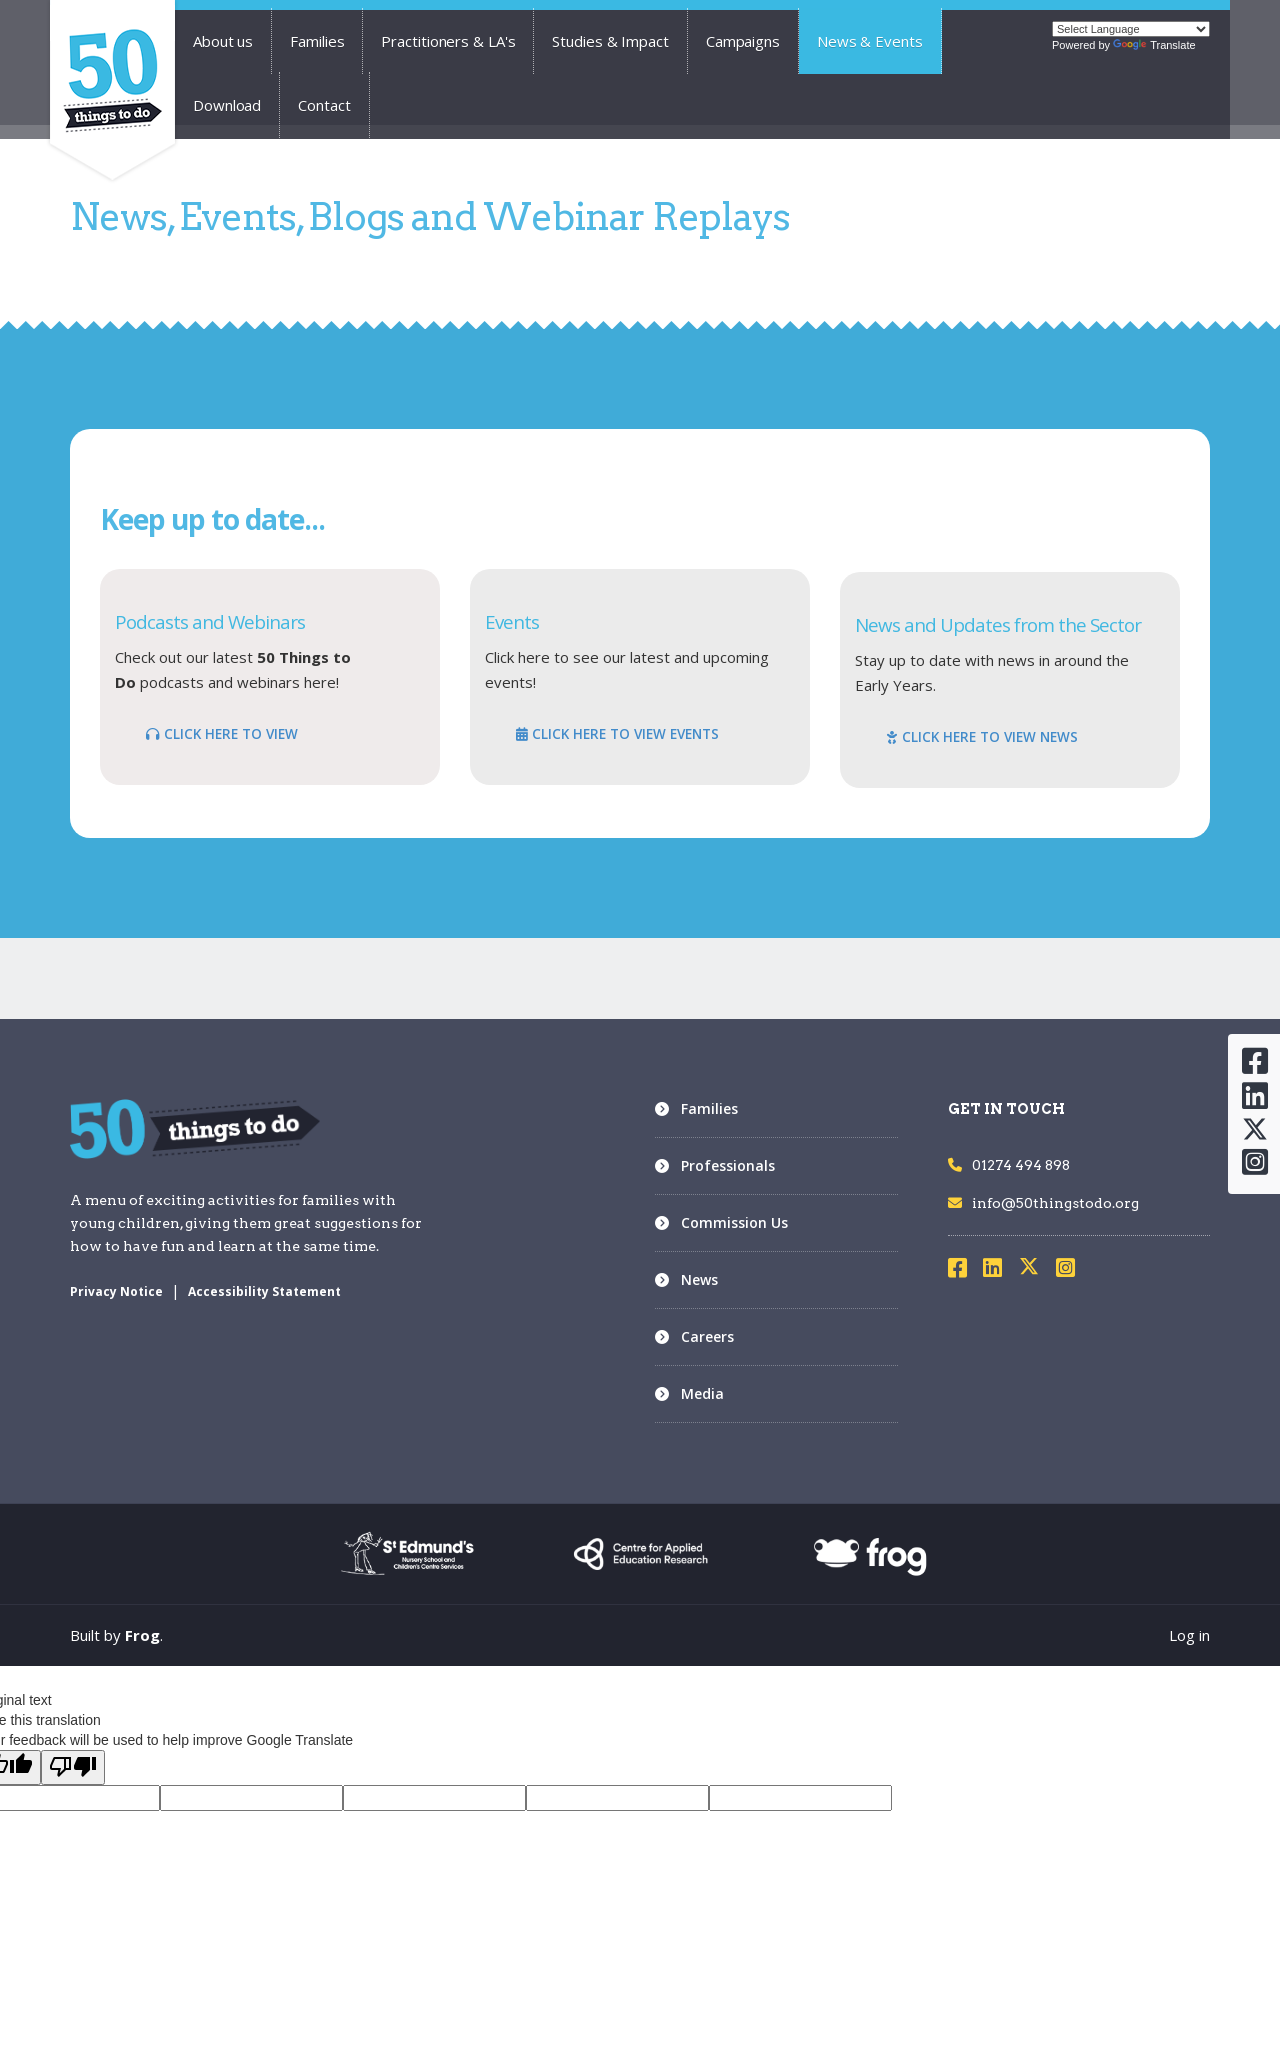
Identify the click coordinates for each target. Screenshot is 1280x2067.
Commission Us (734, 1222)
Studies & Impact (610, 41)
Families (317, 41)
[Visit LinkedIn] (999, 1271)
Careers (707, 1336)
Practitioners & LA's (448, 41)
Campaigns (743, 41)
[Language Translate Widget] (1131, 29)
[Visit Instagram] (1072, 1271)
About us (223, 41)
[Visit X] (1037, 1271)
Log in (1189, 1635)
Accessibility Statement (264, 1291)
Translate (1154, 45)
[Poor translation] (73, 1767)
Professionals (728, 1165)
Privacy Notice (116, 1291)
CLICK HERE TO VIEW (222, 734)
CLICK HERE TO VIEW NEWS (982, 737)
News (699, 1279)
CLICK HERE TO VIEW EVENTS (617, 734)
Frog (142, 1635)
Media (702, 1393)
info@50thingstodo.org (1043, 1203)
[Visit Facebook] (964, 1271)
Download (227, 105)
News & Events (870, 41)
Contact (324, 105)
